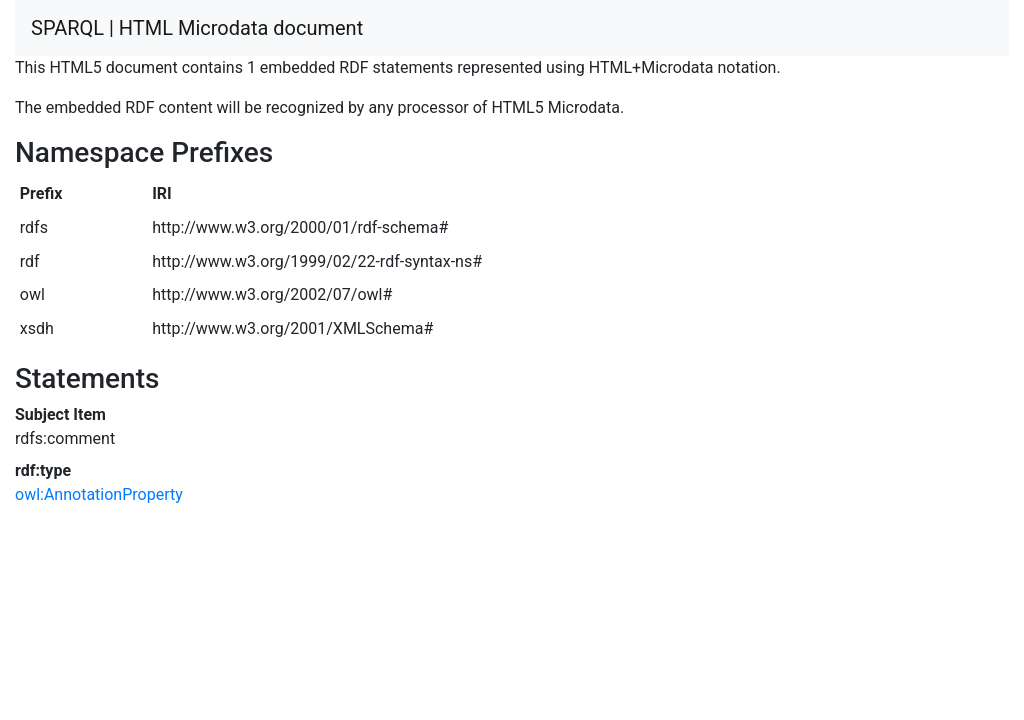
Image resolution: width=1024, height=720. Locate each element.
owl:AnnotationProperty (99, 494)
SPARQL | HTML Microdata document (197, 28)
